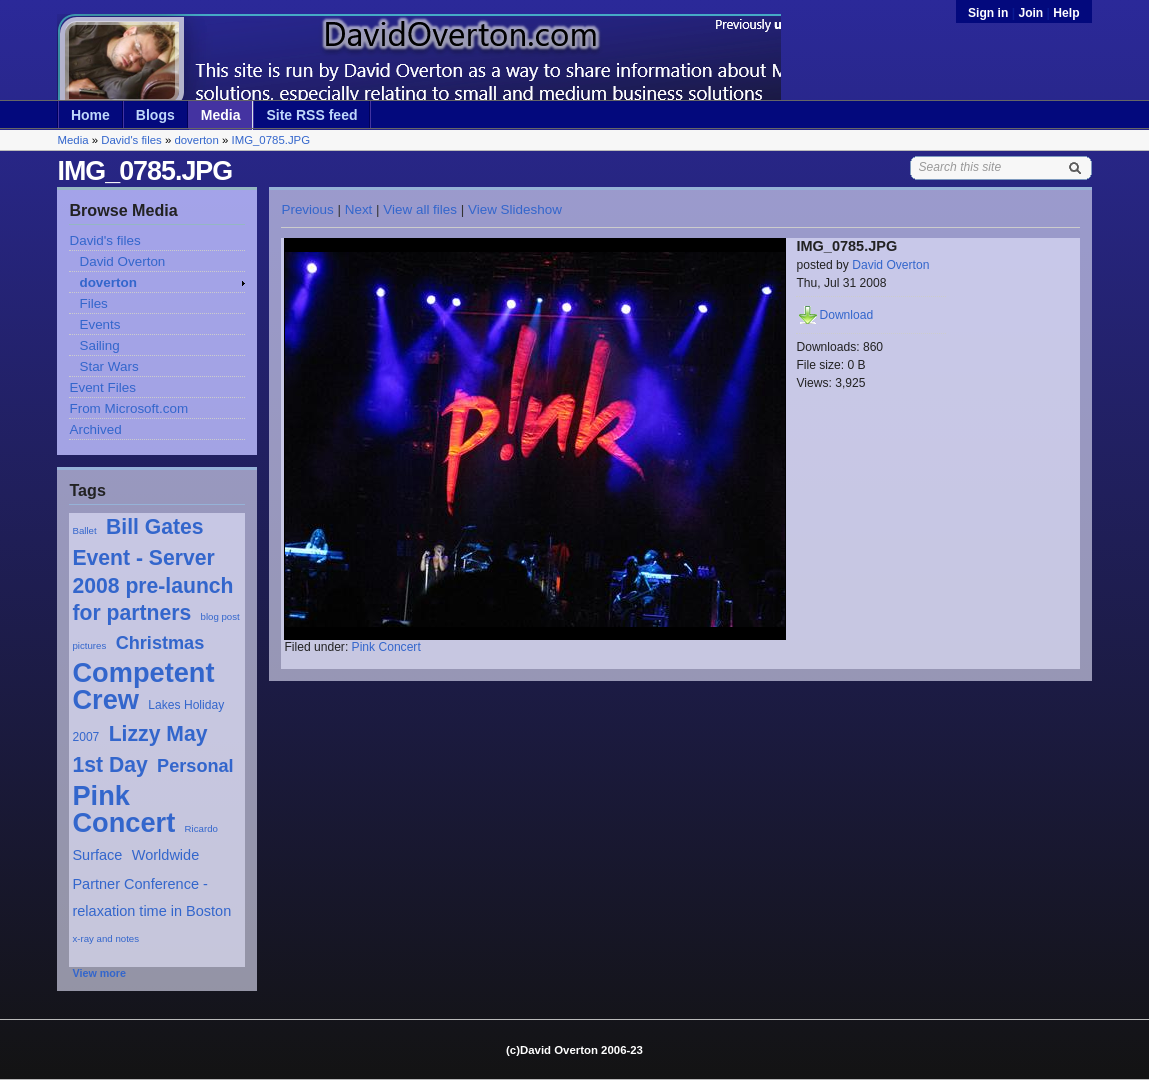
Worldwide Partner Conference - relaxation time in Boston (151, 882)
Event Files (102, 387)
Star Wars (108, 366)
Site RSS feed (311, 115)
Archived (95, 429)
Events (99, 324)
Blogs (155, 115)
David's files (131, 140)
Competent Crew (143, 686)
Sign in (990, 13)
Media (221, 115)
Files (93, 303)
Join (1030, 13)
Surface (97, 855)
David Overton (122, 261)
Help (1066, 13)
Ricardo (201, 828)
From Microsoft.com (128, 408)
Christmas (160, 643)
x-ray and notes (105, 938)
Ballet (84, 530)
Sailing (99, 345)
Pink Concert (123, 809)
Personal (195, 766)
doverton (196, 140)
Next (359, 209)
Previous (307, 209)
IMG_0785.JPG (270, 140)
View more (99, 973)
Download (846, 315)
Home (90, 115)
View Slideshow (515, 209)
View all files (420, 209)
